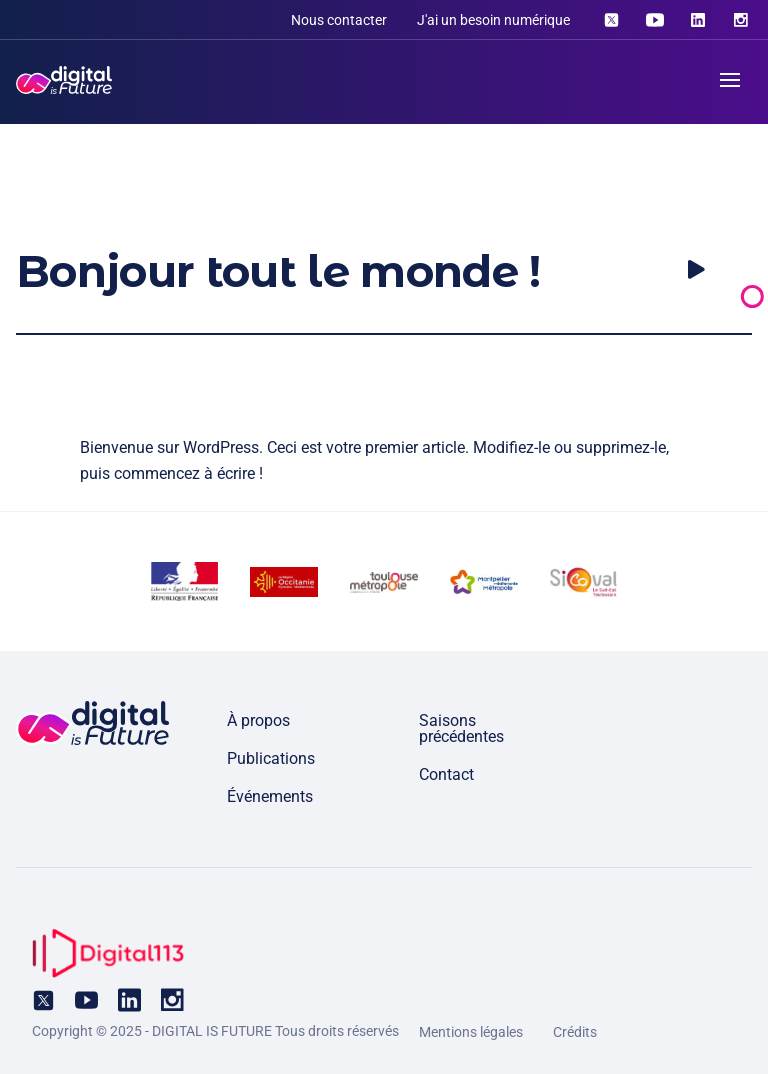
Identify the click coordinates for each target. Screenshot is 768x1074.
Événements (270, 796)
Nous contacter (339, 20)
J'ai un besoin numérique (493, 20)
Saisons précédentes (461, 728)
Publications (271, 758)
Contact (446, 774)
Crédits (575, 1032)
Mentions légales (471, 1032)
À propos (258, 720)
